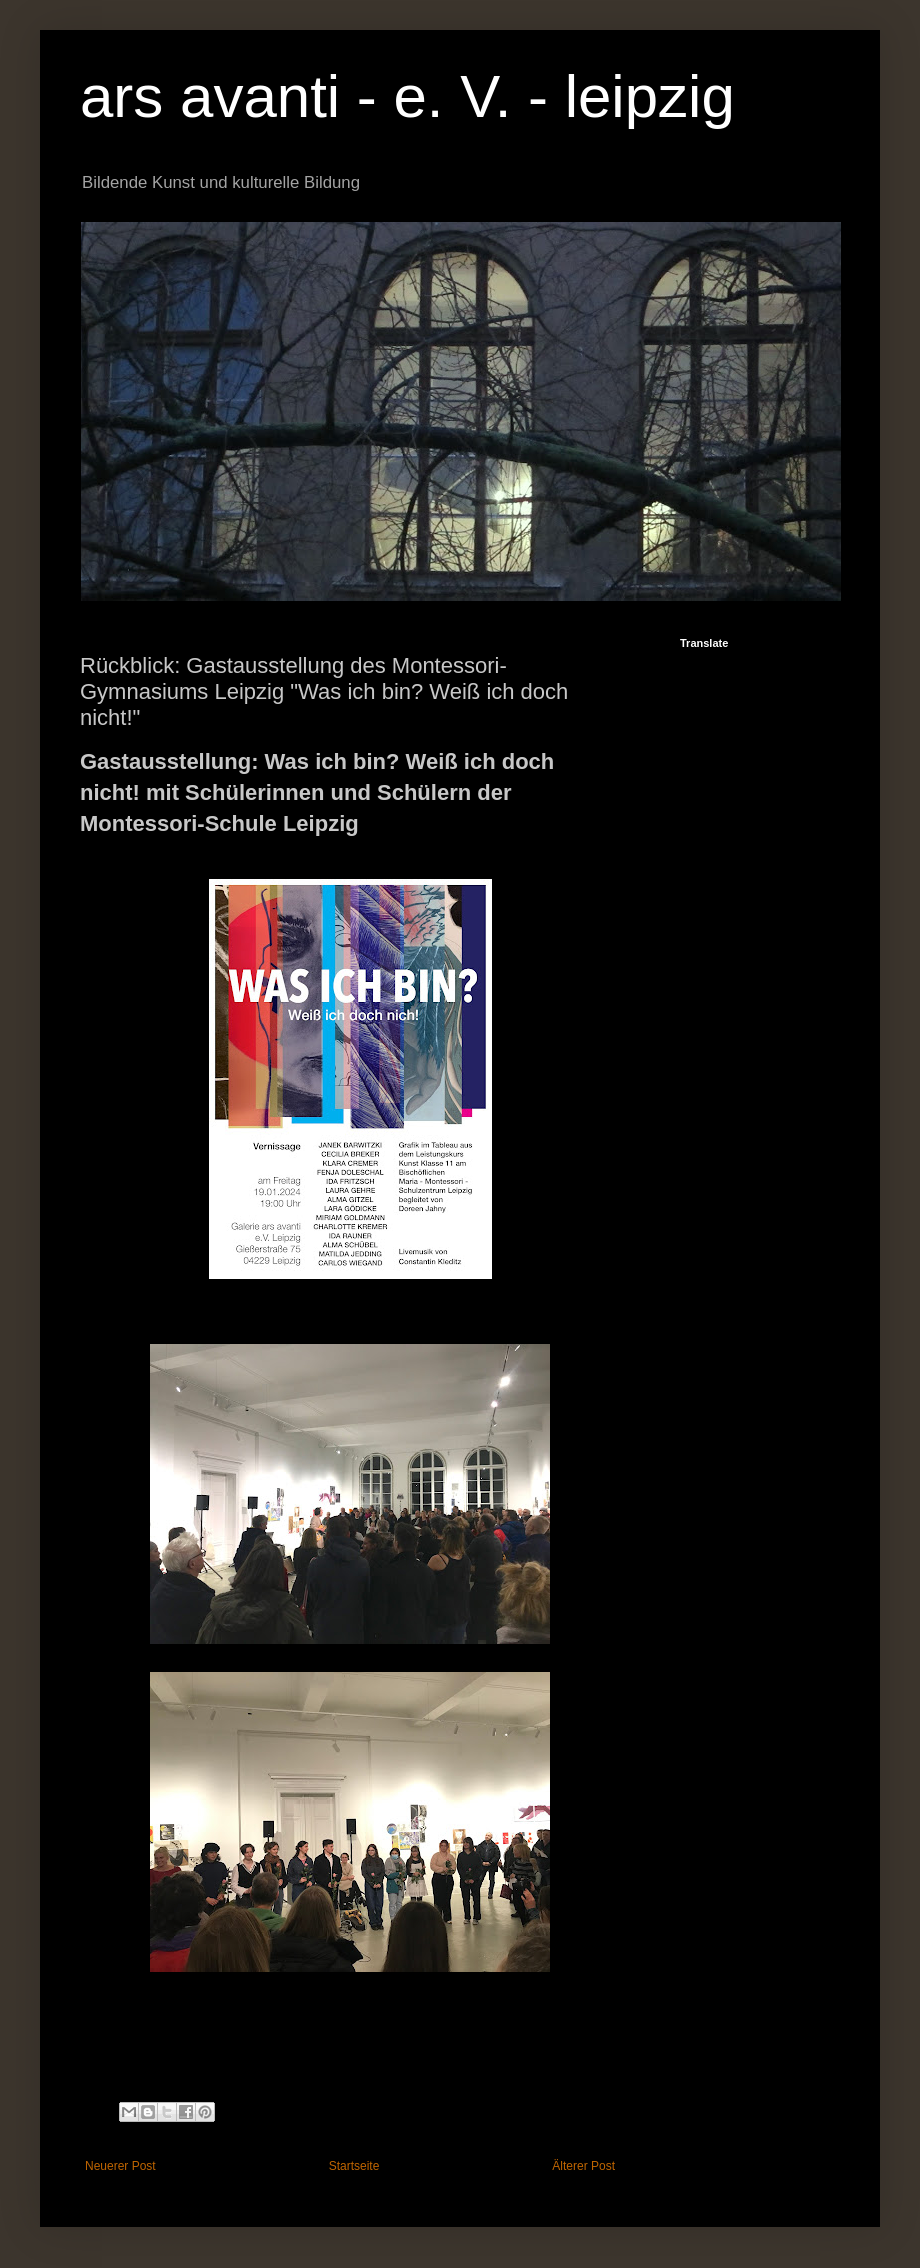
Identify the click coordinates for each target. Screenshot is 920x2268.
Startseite (354, 2166)
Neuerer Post (120, 2166)
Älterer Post (583, 2166)
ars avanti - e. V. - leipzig (407, 96)
